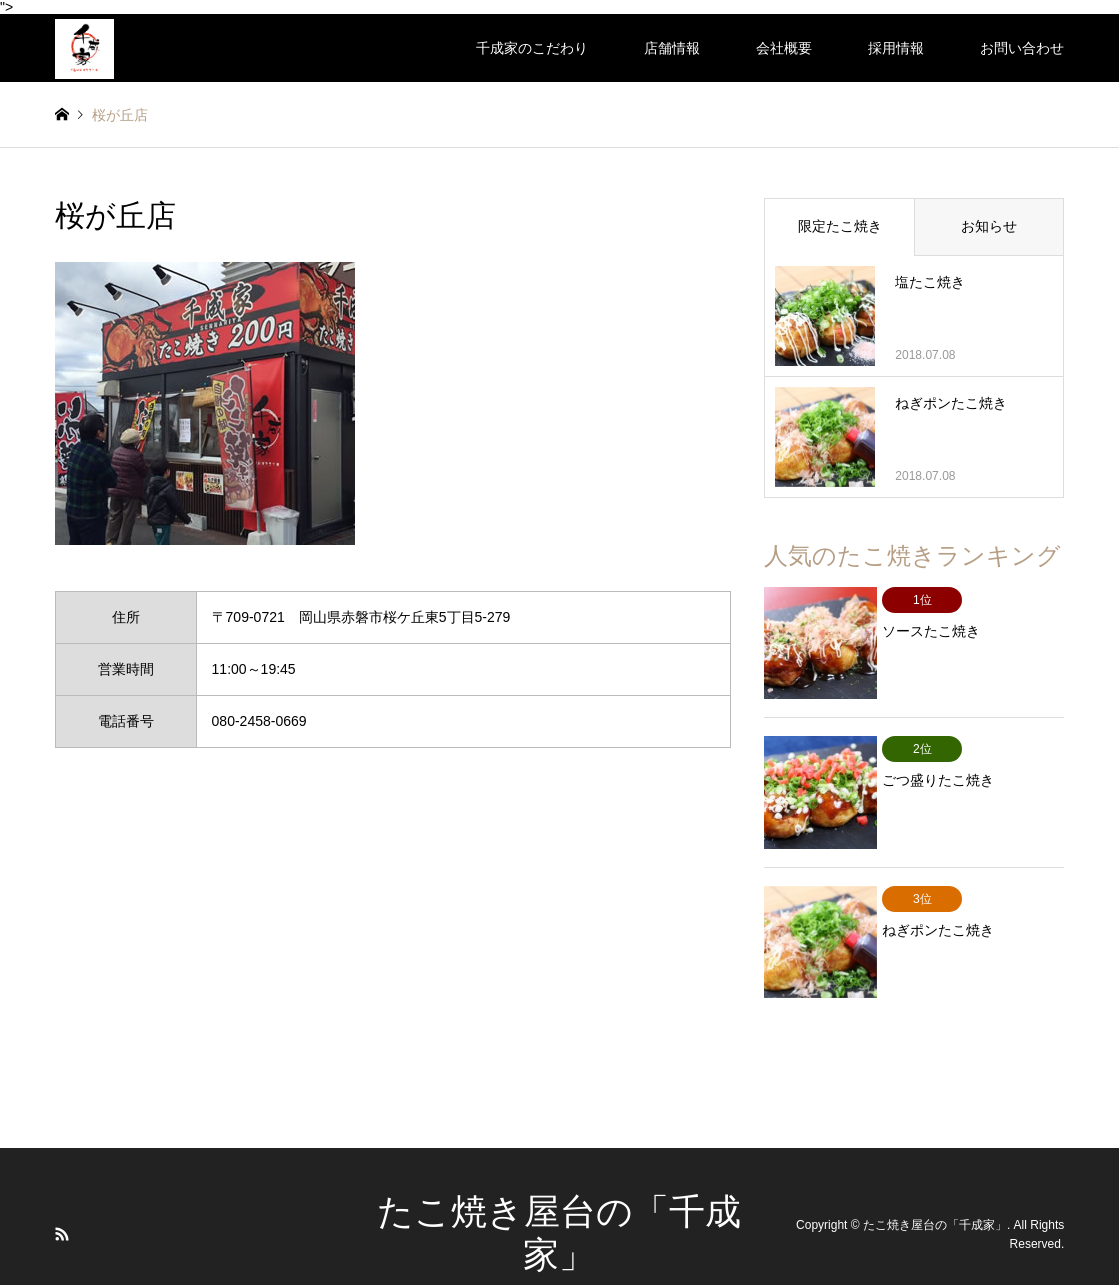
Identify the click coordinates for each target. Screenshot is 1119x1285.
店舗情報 (672, 48)
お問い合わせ (1022, 48)
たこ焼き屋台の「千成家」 (935, 1188)
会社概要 (784, 48)
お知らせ (989, 226)
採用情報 (896, 48)
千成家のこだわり (532, 48)
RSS (62, 1197)
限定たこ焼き (840, 226)
